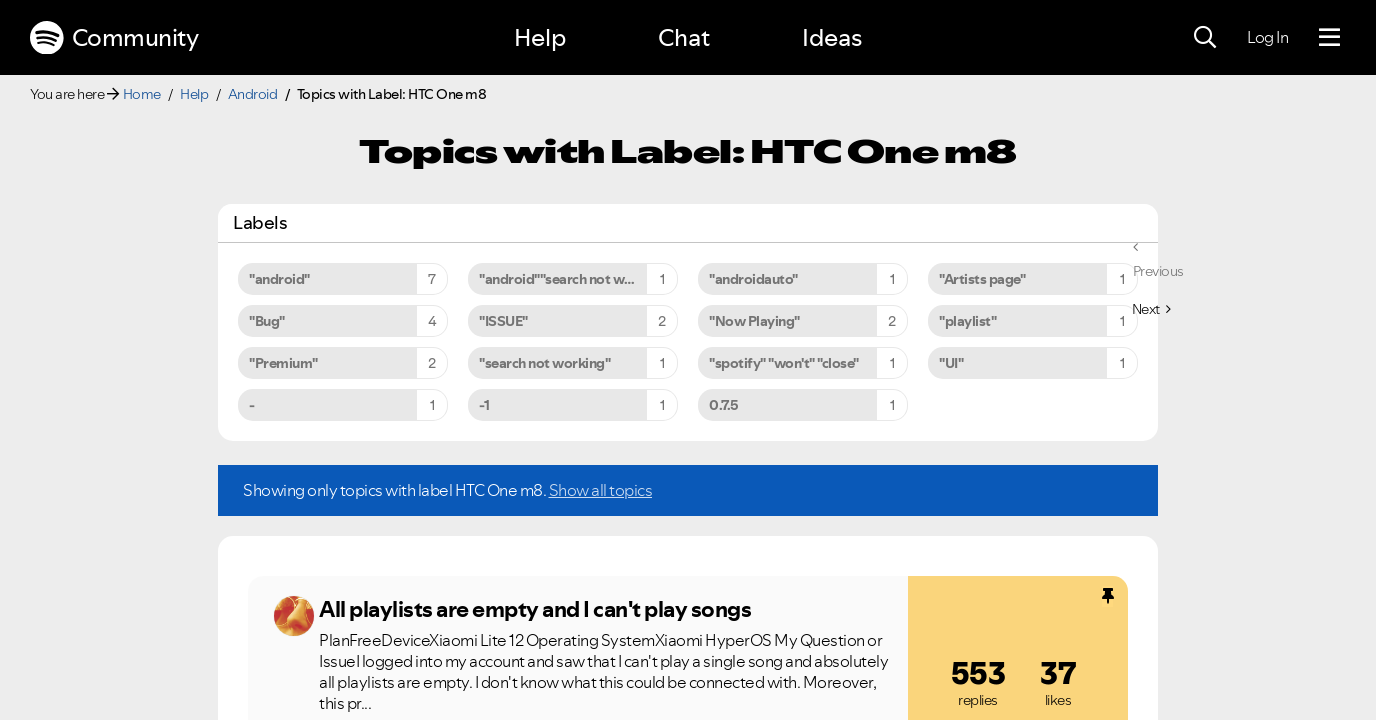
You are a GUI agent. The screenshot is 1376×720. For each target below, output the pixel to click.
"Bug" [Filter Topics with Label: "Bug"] (267, 321)
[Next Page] (1151, 309)
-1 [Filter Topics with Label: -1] (484, 405)
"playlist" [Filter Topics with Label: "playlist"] (967, 321)
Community (114, 38)
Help (540, 37)
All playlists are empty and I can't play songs (535, 609)
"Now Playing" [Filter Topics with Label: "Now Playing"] (754, 321)
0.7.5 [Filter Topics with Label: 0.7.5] (724, 405)
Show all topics (601, 490)
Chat (684, 37)
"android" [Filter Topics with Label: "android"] (279, 279)
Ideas (832, 37)
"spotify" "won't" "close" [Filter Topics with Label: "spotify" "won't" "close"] (784, 363)
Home (142, 94)
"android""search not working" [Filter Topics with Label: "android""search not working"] (575, 279)
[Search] (1205, 38)
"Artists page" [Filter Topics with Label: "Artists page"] (982, 279)
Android (253, 94)
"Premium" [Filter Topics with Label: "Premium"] (283, 363)
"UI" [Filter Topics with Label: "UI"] (951, 363)
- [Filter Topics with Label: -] (252, 405)
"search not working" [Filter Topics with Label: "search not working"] (544, 363)
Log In (1267, 37)
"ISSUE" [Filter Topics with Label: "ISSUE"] (503, 321)
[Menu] (1329, 38)
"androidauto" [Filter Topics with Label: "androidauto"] (753, 279)
